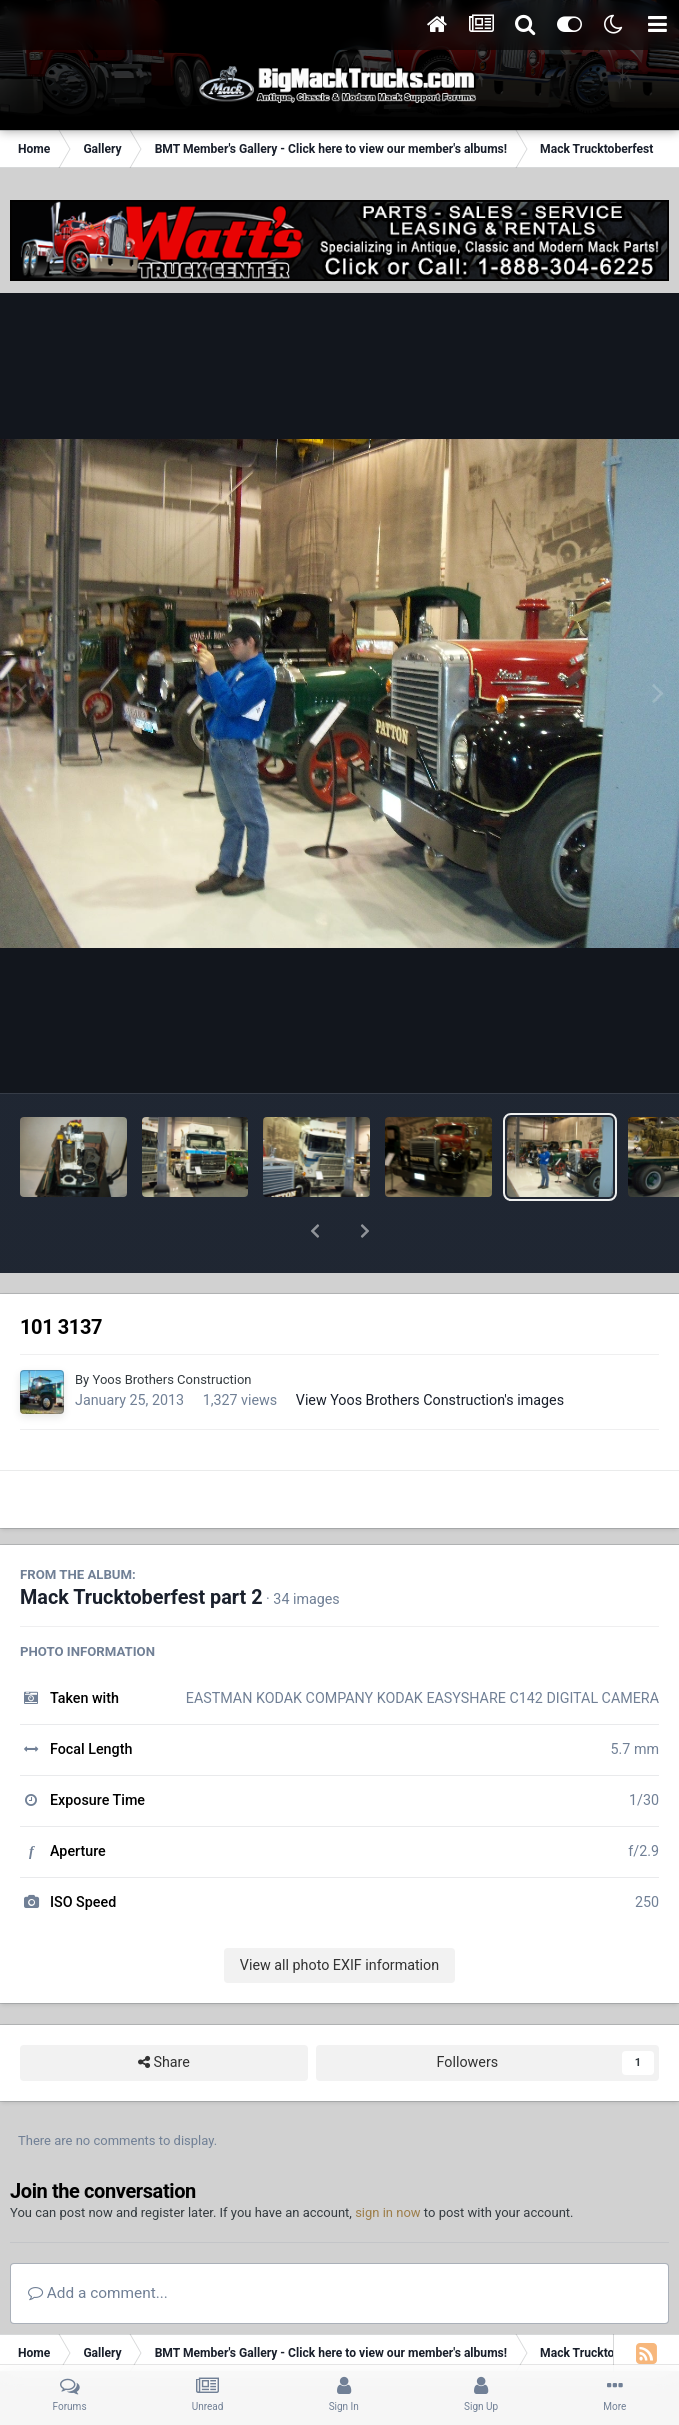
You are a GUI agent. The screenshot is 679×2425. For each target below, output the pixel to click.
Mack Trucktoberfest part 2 (141, 1545)
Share (164, 2010)
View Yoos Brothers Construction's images (430, 1348)
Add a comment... (98, 2241)
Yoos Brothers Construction (171, 1327)
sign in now (388, 2160)
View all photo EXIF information (339, 1913)
